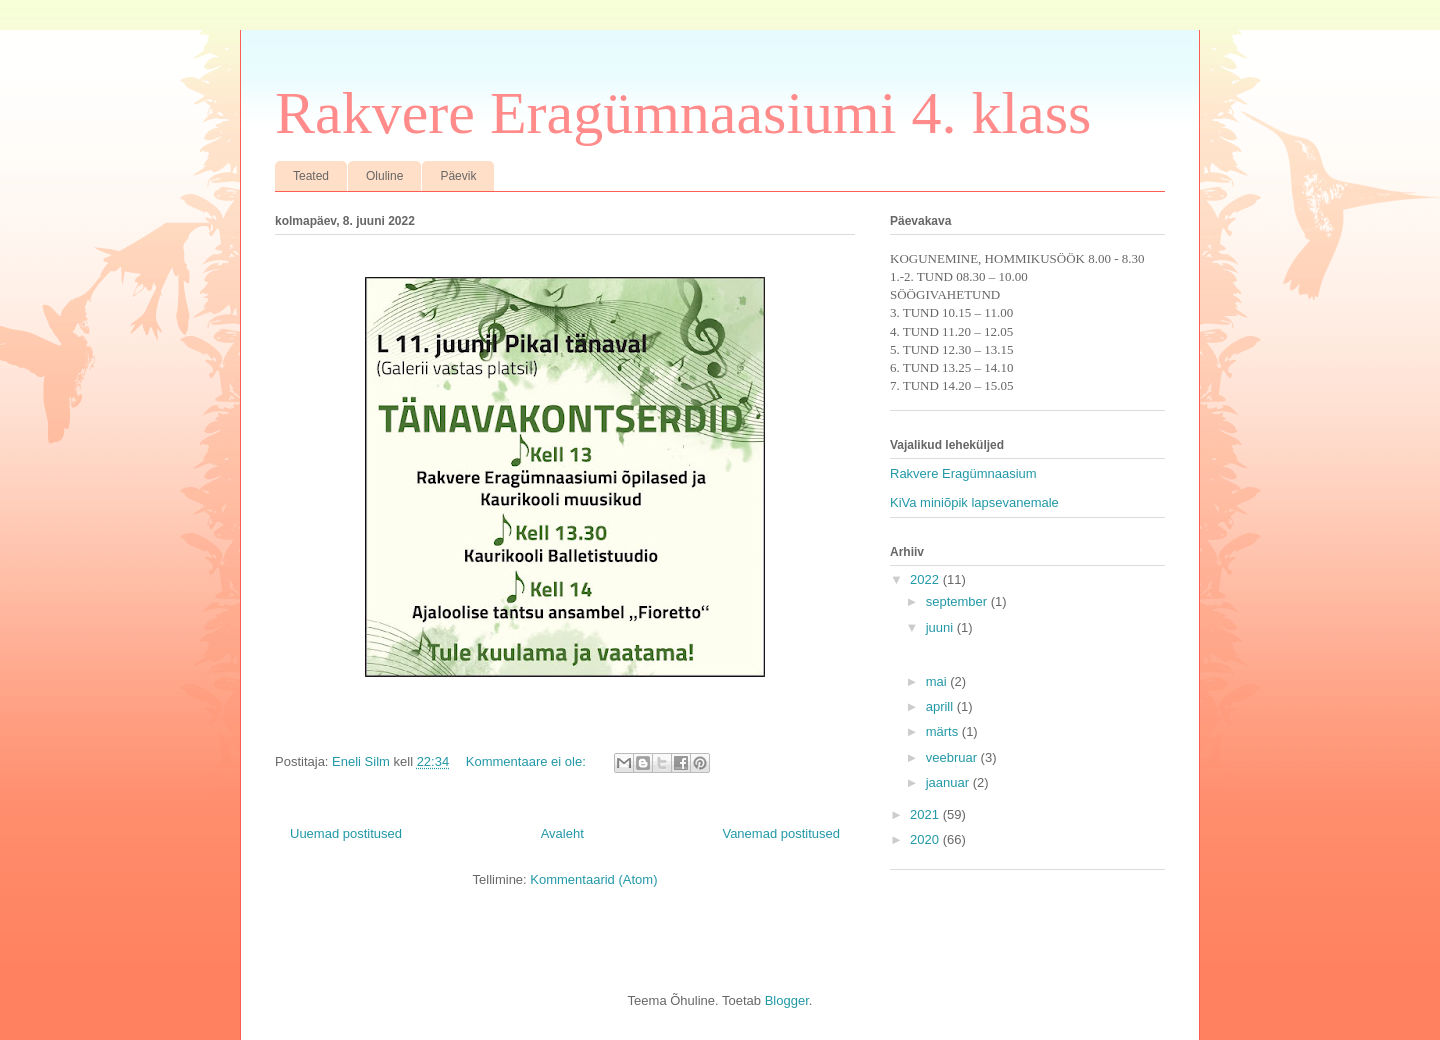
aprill (941, 706)
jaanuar (949, 782)
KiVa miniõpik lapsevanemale (974, 502)
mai (938, 681)
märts (944, 731)
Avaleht (562, 833)
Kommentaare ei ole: (528, 761)
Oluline (384, 176)
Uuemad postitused (346, 833)
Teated (311, 176)
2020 (926, 839)
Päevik (458, 176)
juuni (941, 627)
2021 (926, 814)
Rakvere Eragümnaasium (963, 473)
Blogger (787, 1000)
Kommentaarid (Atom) (593, 879)
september (958, 601)
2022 (926, 579)
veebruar (953, 757)
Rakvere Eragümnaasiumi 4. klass (683, 113)
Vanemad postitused (781, 833)
